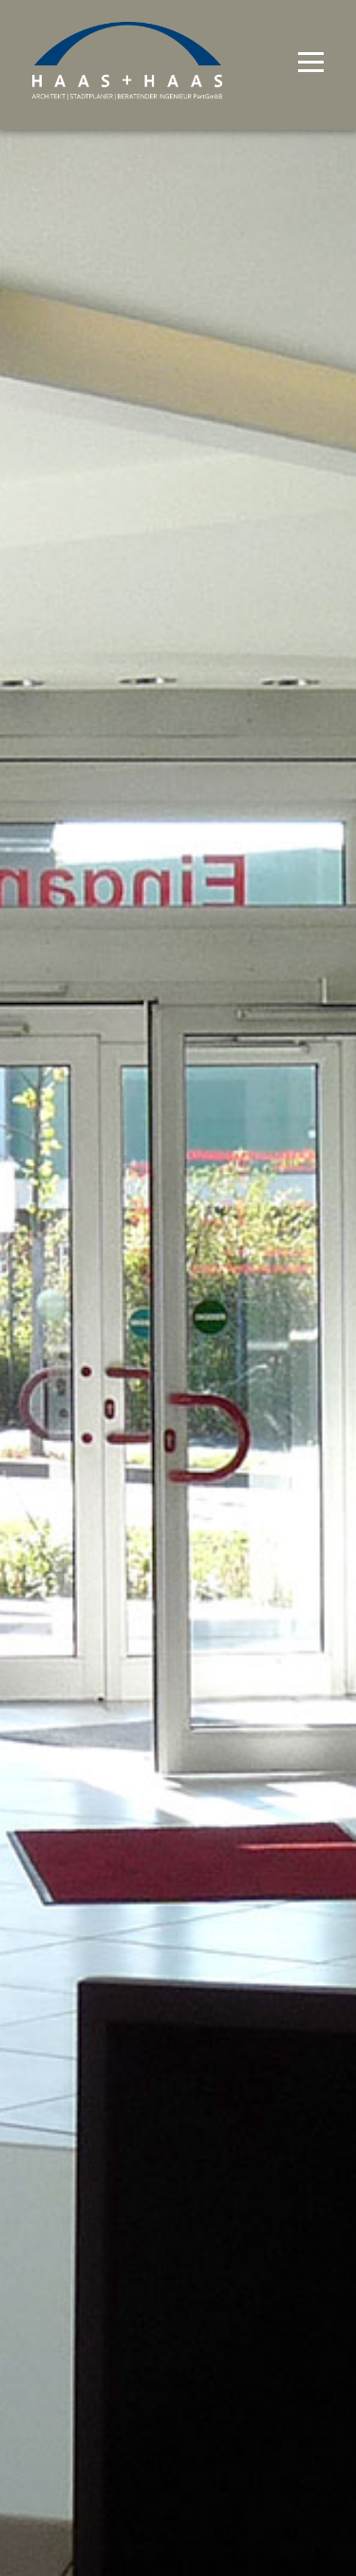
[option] (178, 1288)
